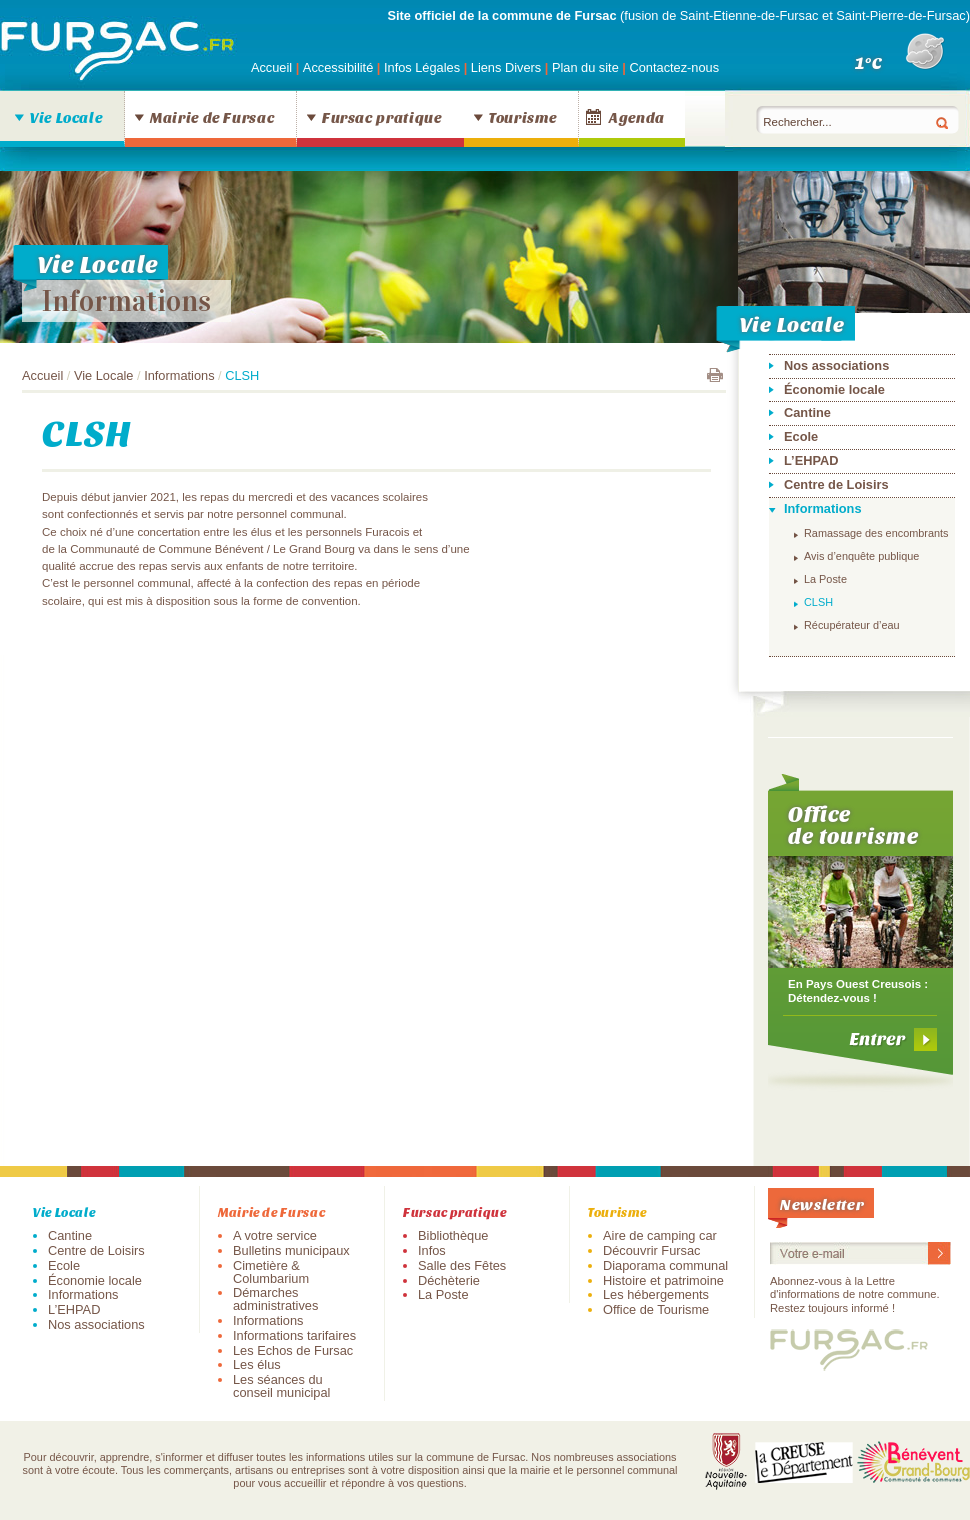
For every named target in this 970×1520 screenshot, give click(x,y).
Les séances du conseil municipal (281, 1386)
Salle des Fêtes (462, 1265)
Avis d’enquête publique (861, 556)
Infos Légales (424, 67)
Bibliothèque (453, 1235)
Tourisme (522, 117)
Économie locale (834, 389)
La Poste (825, 579)
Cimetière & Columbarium (271, 1272)
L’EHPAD (811, 460)
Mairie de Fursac (212, 117)
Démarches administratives (275, 1299)
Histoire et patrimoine (663, 1280)
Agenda (637, 117)
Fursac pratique (382, 117)
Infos (432, 1250)
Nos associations (836, 365)
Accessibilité (340, 67)
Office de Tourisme (656, 1309)
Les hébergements (656, 1294)
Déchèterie (449, 1280)
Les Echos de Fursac (293, 1350)
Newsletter (822, 1203)
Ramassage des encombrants (876, 533)
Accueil (271, 67)
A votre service (275, 1235)
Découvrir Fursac (651, 1250)
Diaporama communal (665, 1265)
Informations (126, 301)
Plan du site (585, 67)
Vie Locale (66, 117)
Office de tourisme (853, 824)
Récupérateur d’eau (852, 625)
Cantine (807, 412)
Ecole (801, 436)
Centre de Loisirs (836, 484)
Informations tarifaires (294, 1335)
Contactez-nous (674, 67)
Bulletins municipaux (291, 1250)
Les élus (257, 1364)
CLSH (818, 602)
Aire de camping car (660, 1235)
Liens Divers (506, 67)
